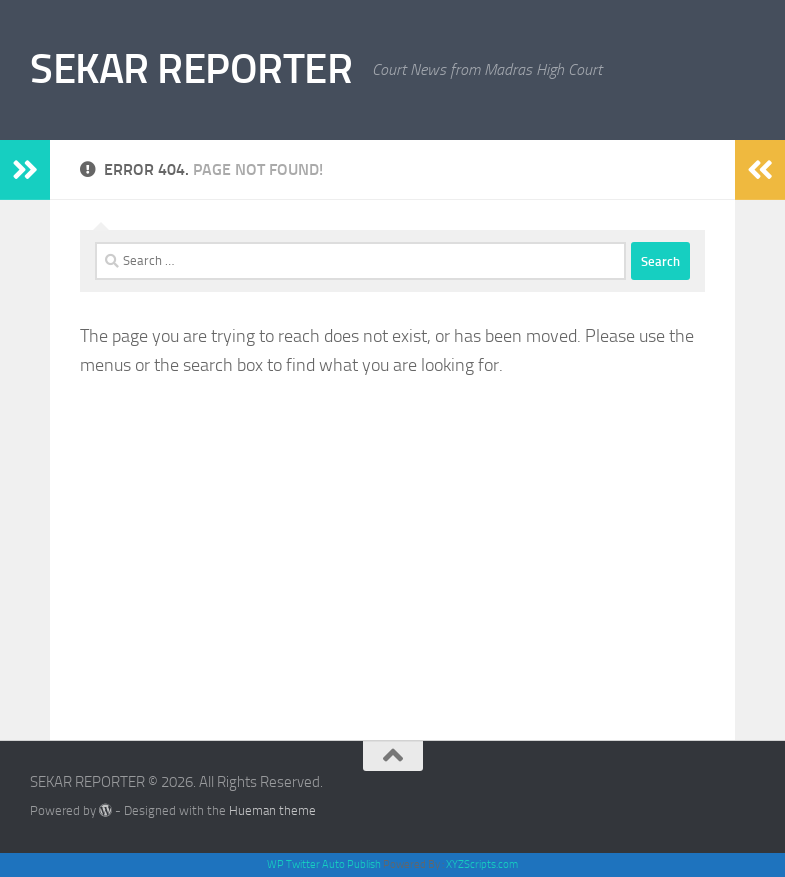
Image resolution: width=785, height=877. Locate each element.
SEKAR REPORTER (191, 69)
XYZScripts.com (482, 864)
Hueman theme (272, 810)
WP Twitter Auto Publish (324, 864)
